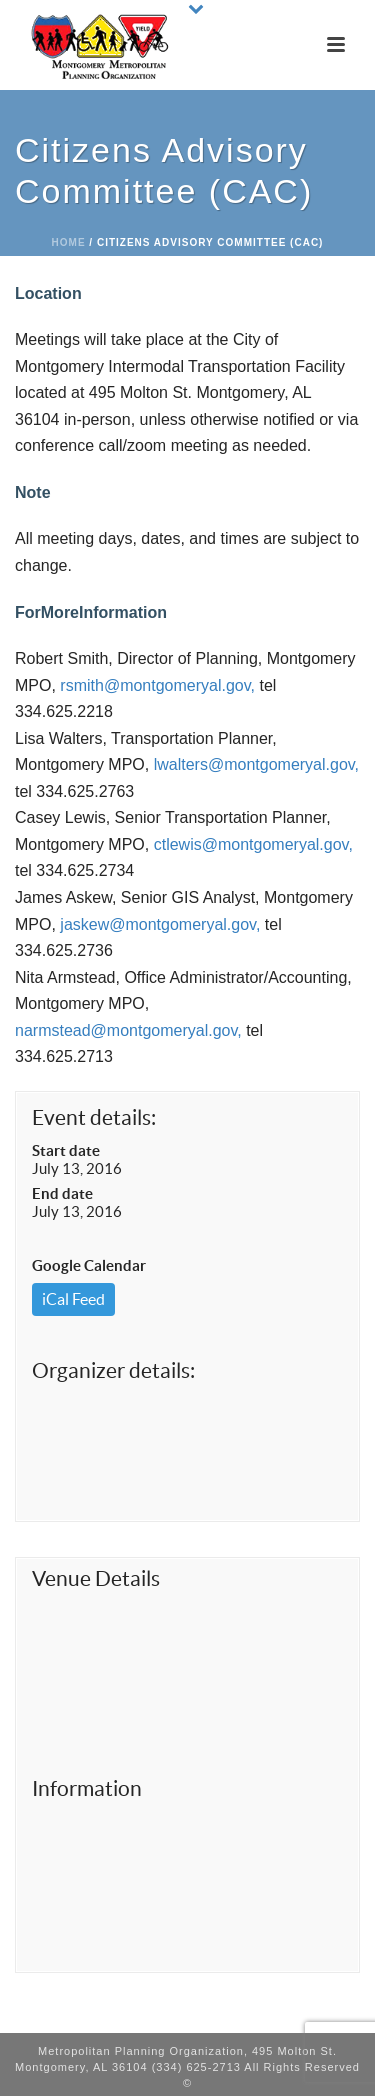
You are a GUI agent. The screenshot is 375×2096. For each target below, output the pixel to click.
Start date (66, 1150)
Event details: (94, 1117)
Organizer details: (113, 1370)
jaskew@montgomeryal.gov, (160, 924)
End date (62, 1193)
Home (69, 242)
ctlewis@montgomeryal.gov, (253, 844)
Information (87, 1788)
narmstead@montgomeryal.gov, (128, 1030)
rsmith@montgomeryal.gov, (157, 685)
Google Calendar (89, 1265)
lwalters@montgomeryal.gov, (256, 764)
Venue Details (96, 1578)
